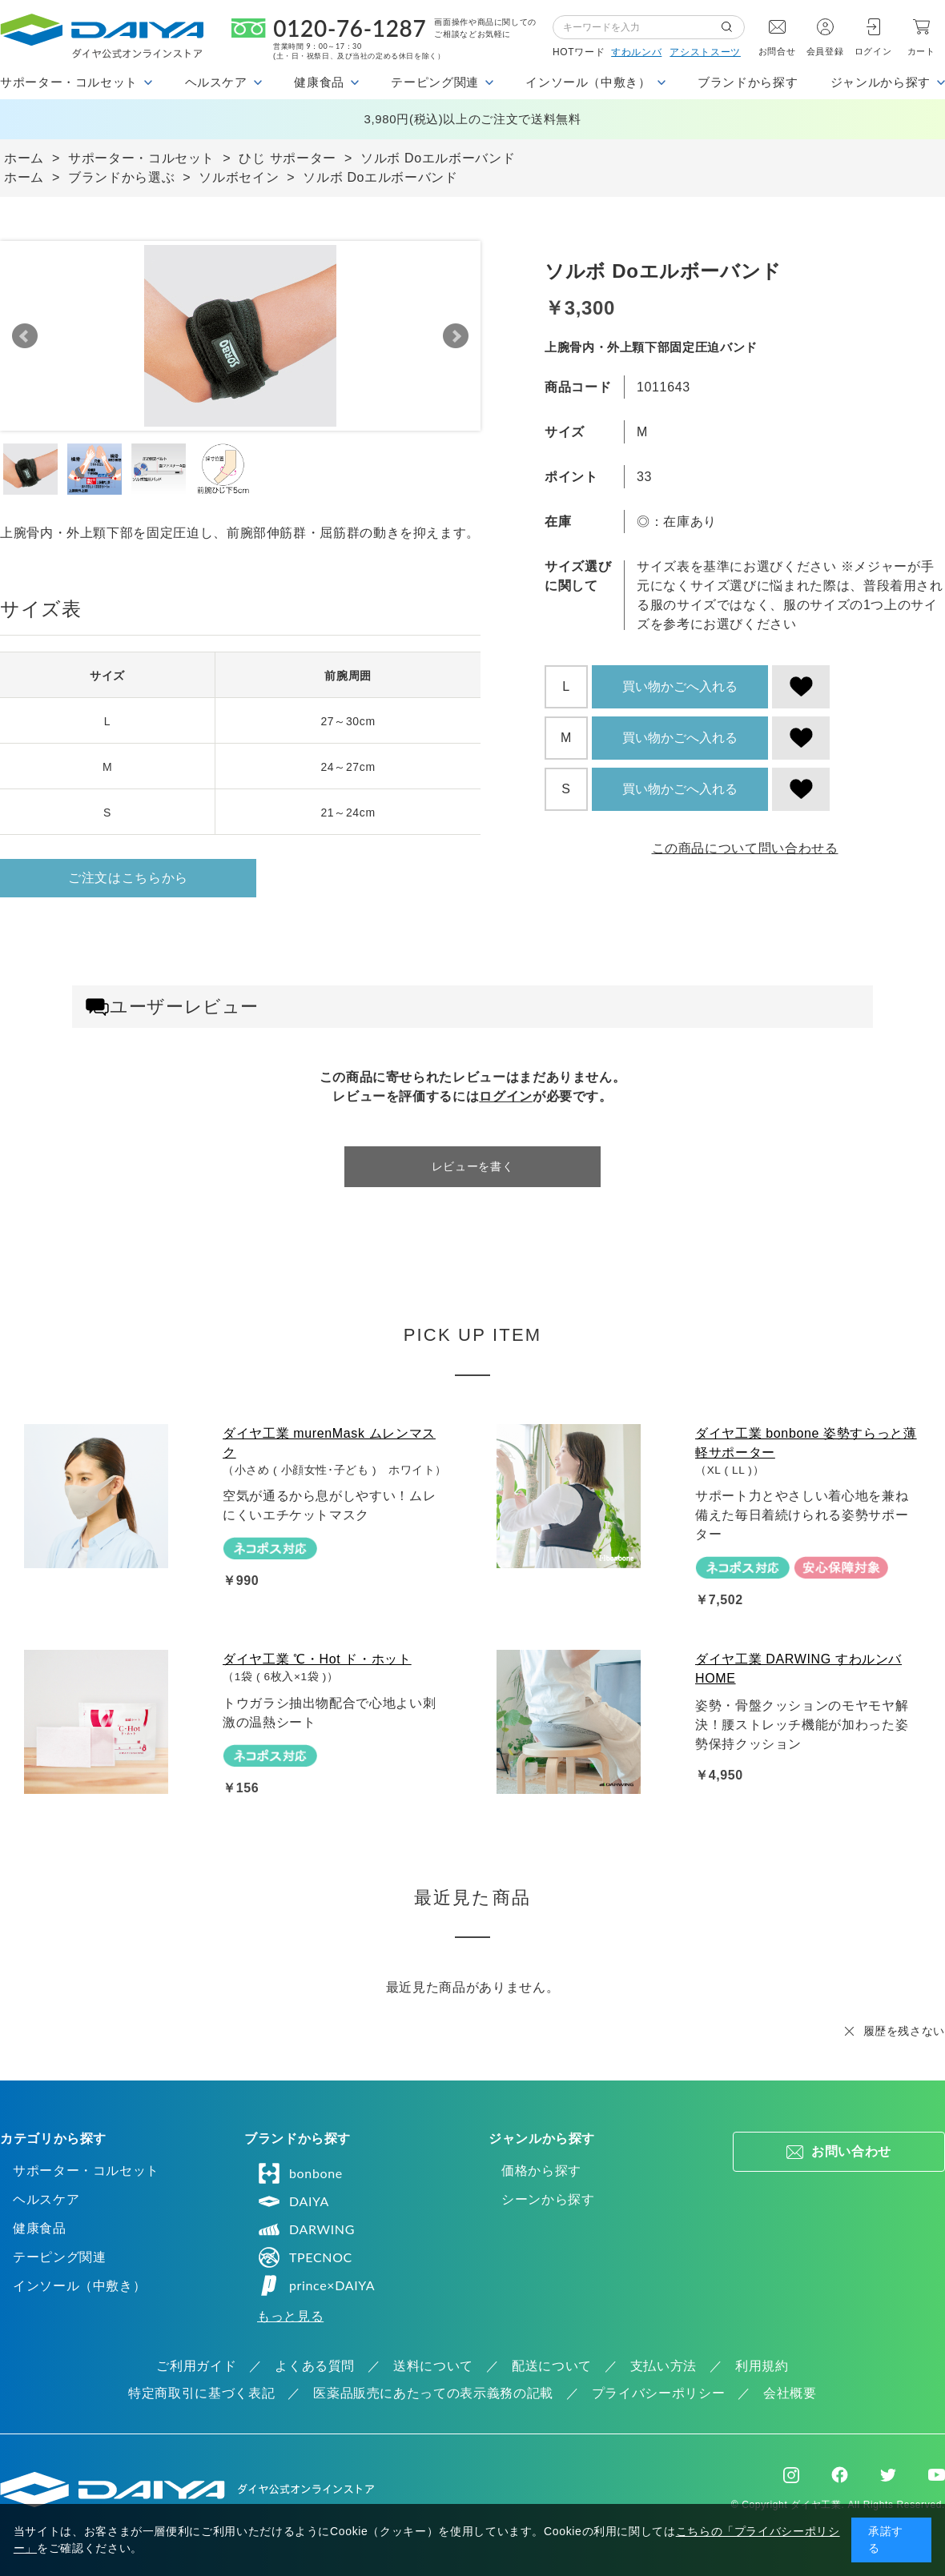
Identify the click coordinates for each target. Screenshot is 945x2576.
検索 (733, 27)
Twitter (888, 2475)
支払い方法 (663, 2366)
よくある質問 (315, 2366)
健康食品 (39, 2228)
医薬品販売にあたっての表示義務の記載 (433, 2393)
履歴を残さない (904, 2030)
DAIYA (293, 2201)
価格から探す (541, 2170)
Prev (25, 336)
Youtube (936, 2475)
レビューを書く (472, 1166)
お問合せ (777, 51)
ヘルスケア (46, 2199)
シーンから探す (547, 2199)
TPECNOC (304, 2257)
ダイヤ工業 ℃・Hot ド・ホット (317, 1659)
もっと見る (290, 2316)
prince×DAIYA (316, 2285)
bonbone (300, 2173)
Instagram (791, 2475)
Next (455, 336)
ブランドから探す (748, 82)
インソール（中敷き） (79, 2286)
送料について (433, 2366)
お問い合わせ (851, 2151)
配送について (552, 2366)
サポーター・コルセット (86, 2170)
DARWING (306, 2229)
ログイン (873, 51)
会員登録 (825, 51)
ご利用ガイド (196, 2366)
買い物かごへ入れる (680, 686)
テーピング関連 (59, 2257)
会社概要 (790, 2393)
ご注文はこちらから (128, 878)
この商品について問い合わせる (745, 848)
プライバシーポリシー (658, 2393)
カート (921, 51)
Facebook (839, 2474)
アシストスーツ (705, 52)
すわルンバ (636, 52)
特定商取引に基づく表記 (201, 2393)
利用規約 (762, 2366)
